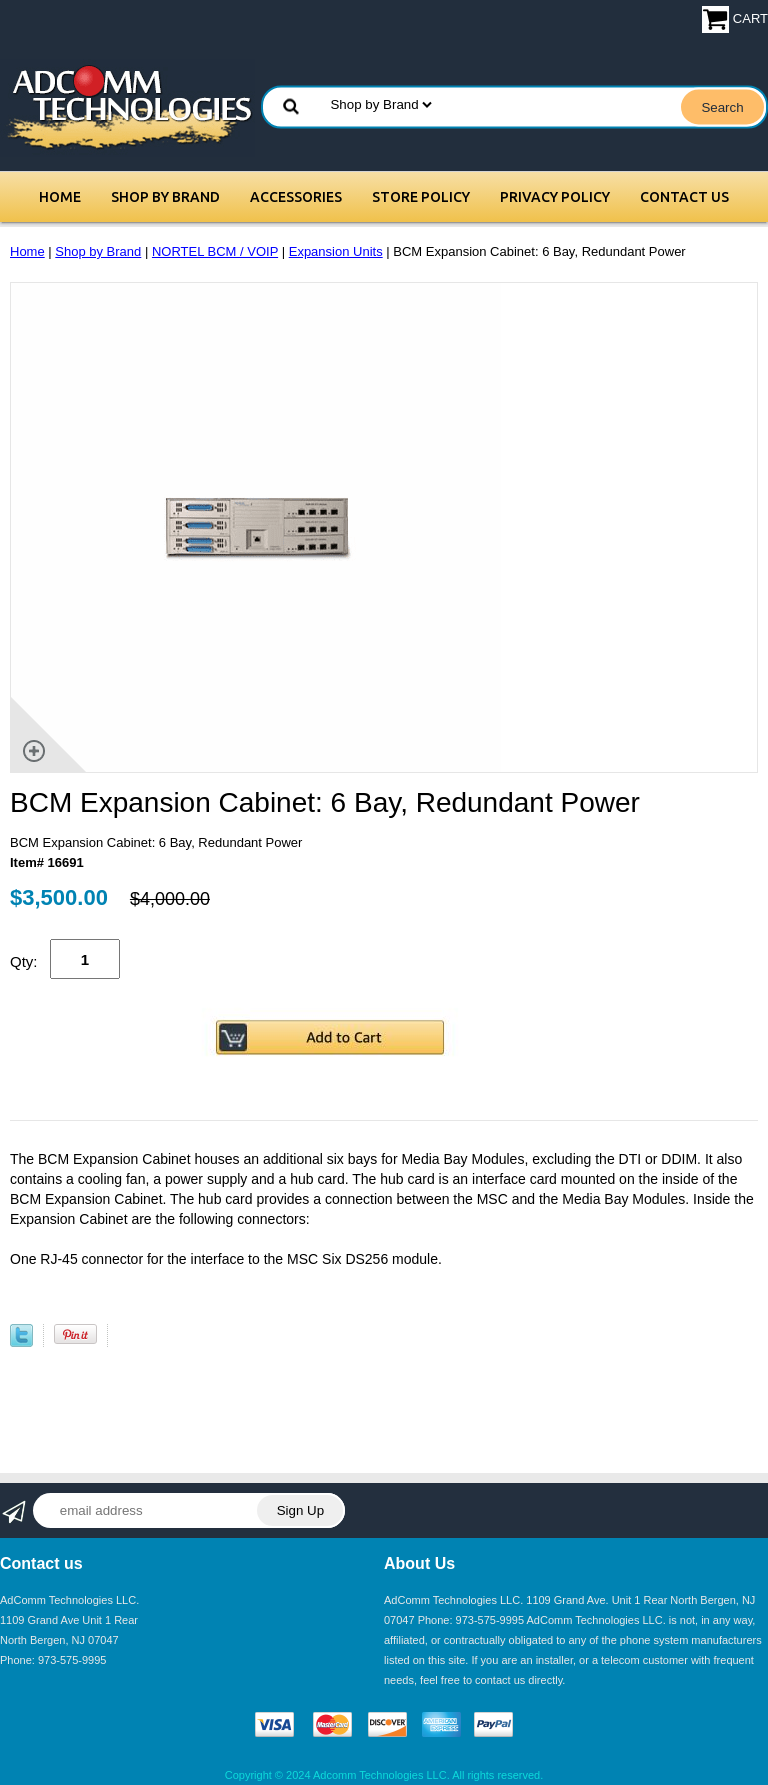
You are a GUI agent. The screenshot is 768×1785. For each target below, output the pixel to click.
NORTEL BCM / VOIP (215, 251)
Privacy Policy (555, 197)
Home (60, 197)
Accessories (296, 197)
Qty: (24, 961)
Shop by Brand (165, 197)
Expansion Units (336, 251)
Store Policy (421, 197)
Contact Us (684, 197)
